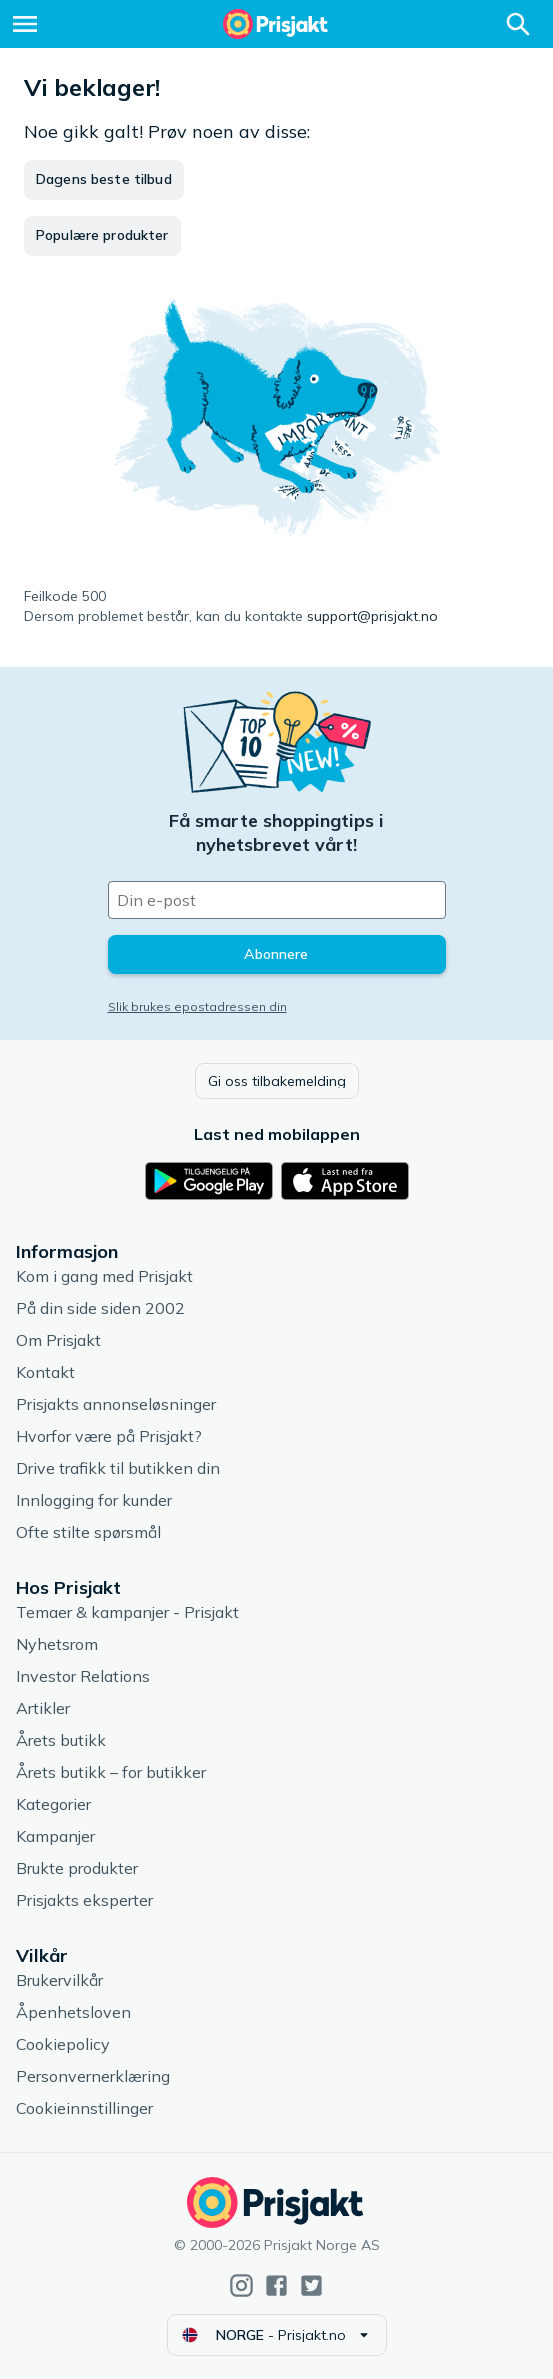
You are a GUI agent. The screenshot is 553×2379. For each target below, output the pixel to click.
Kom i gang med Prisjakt (104, 1276)
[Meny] (25, 24)
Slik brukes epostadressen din (197, 1006)
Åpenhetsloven (73, 2012)
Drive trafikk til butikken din (118, 1468)
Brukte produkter (77, 1868)
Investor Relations (83, 1676)
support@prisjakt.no (372, 616)
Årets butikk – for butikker (111, 1772)
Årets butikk (61, 1740)
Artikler (43, 1708)
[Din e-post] (277, 900)
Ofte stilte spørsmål (88, 1532)
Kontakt (45, 1372)
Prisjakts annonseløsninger (116, 1404)
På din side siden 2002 (100, 1308)
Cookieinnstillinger (84, 2108)
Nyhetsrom (57, 1644)
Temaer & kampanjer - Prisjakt (127, 1612)
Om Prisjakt (58, 1340)
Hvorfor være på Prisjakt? (109, 1436)
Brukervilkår (59, 1980)
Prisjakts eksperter (84, 1900)
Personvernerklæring (93, 2076)
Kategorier (53, 1804)
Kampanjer (55, 1836)
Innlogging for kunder (94, 1500)
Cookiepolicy (63, 2044)
